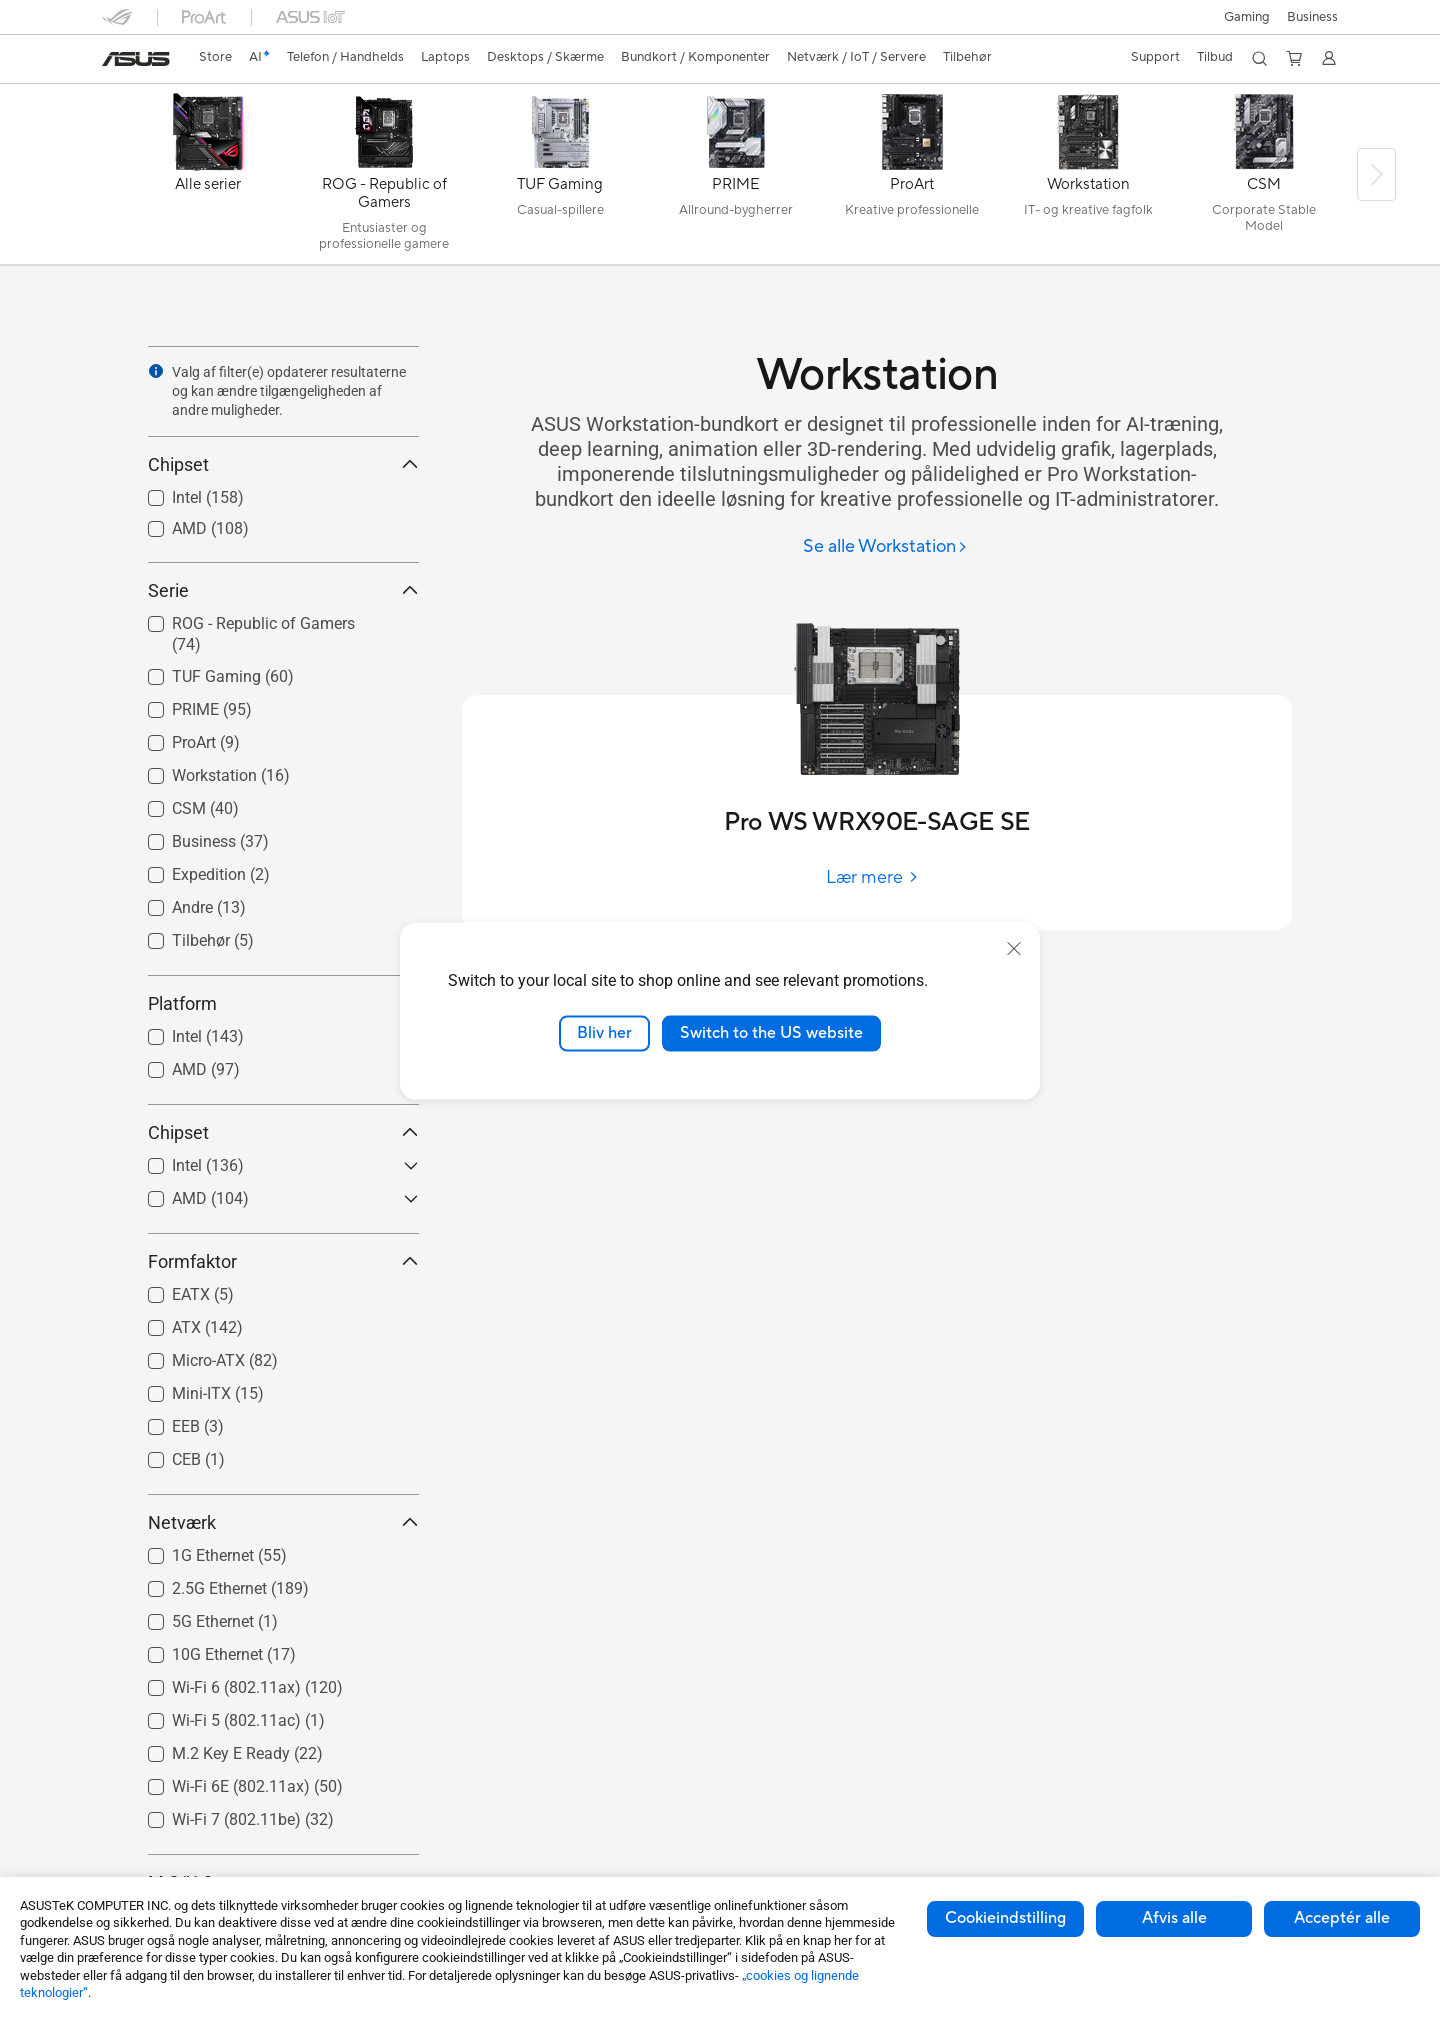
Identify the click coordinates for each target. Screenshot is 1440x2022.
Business (1312, 17)
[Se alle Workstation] (885, 547)
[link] (136, 59)
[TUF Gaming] (560, 179)
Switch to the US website (771, 1033)
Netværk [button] (283, 1522)
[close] (1014, 949)
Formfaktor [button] (283, 1261)
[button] (1244, 17)
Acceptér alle (1342, 1918)
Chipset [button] (283, 464)
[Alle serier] (208, 179)
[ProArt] (912, 179)
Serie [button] (283, 590)
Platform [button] (283, 1003)
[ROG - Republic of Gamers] (384, 179)
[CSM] (1264, 179)
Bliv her (604, 1033)
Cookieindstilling (1005, 1918)
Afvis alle (1174, 1918)
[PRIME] (736, 179)
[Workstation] (1088, 179)
